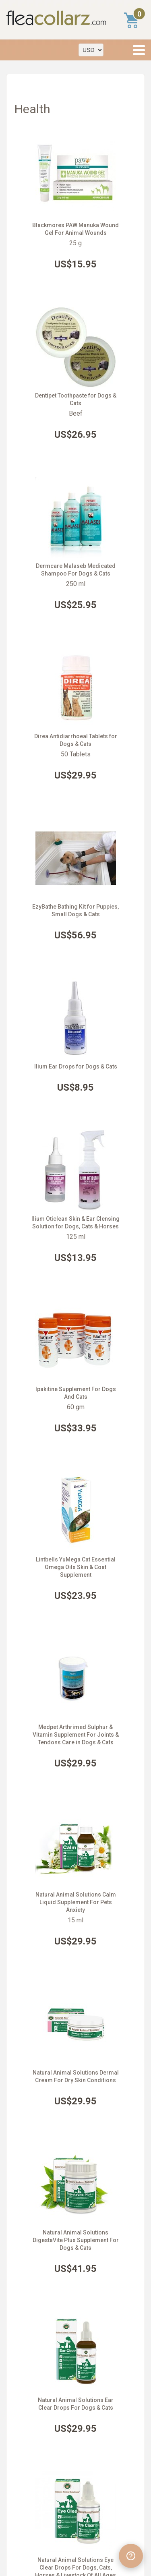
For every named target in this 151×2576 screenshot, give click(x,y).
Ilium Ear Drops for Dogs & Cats (75, 1066)
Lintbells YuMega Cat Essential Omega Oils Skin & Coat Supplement (76, 1567)
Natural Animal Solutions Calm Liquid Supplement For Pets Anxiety (75, 1902)
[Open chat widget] (131, 2556)
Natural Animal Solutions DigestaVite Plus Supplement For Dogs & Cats (76, 2240)
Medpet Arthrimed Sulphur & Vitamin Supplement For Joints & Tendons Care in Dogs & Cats (76, 1735)
